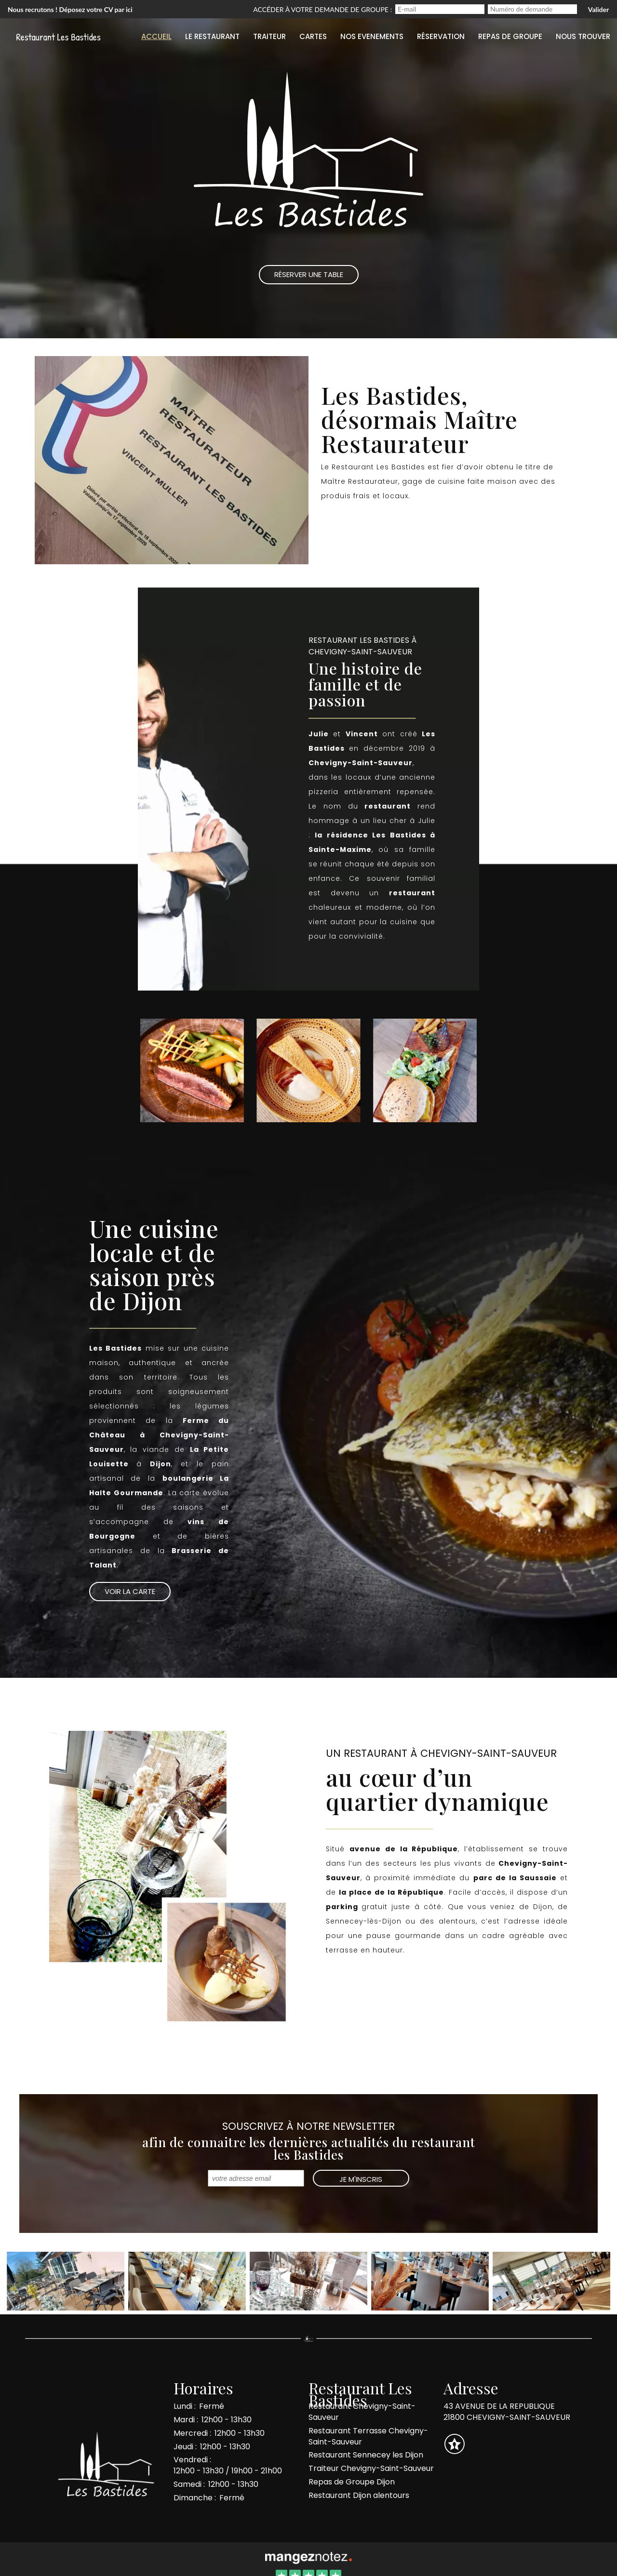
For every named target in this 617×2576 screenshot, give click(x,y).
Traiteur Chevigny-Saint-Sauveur (371, 2468)
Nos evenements (371, 36)
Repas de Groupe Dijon (351, 2481)
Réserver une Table (308, 274)
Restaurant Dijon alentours (358, 2495)
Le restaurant (212, 36)
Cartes (313, 36)
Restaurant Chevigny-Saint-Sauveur (362, 2412)
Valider (598, 9)
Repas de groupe (510, 36)
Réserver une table (370, 522)
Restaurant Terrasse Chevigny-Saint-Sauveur (368, 2436)
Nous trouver (583, 36)
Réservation (441, 36)
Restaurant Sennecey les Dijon (365, 2454)
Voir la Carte (130, 1591)
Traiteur (269, 36)
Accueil (156, 36)
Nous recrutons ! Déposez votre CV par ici (70, 9)
